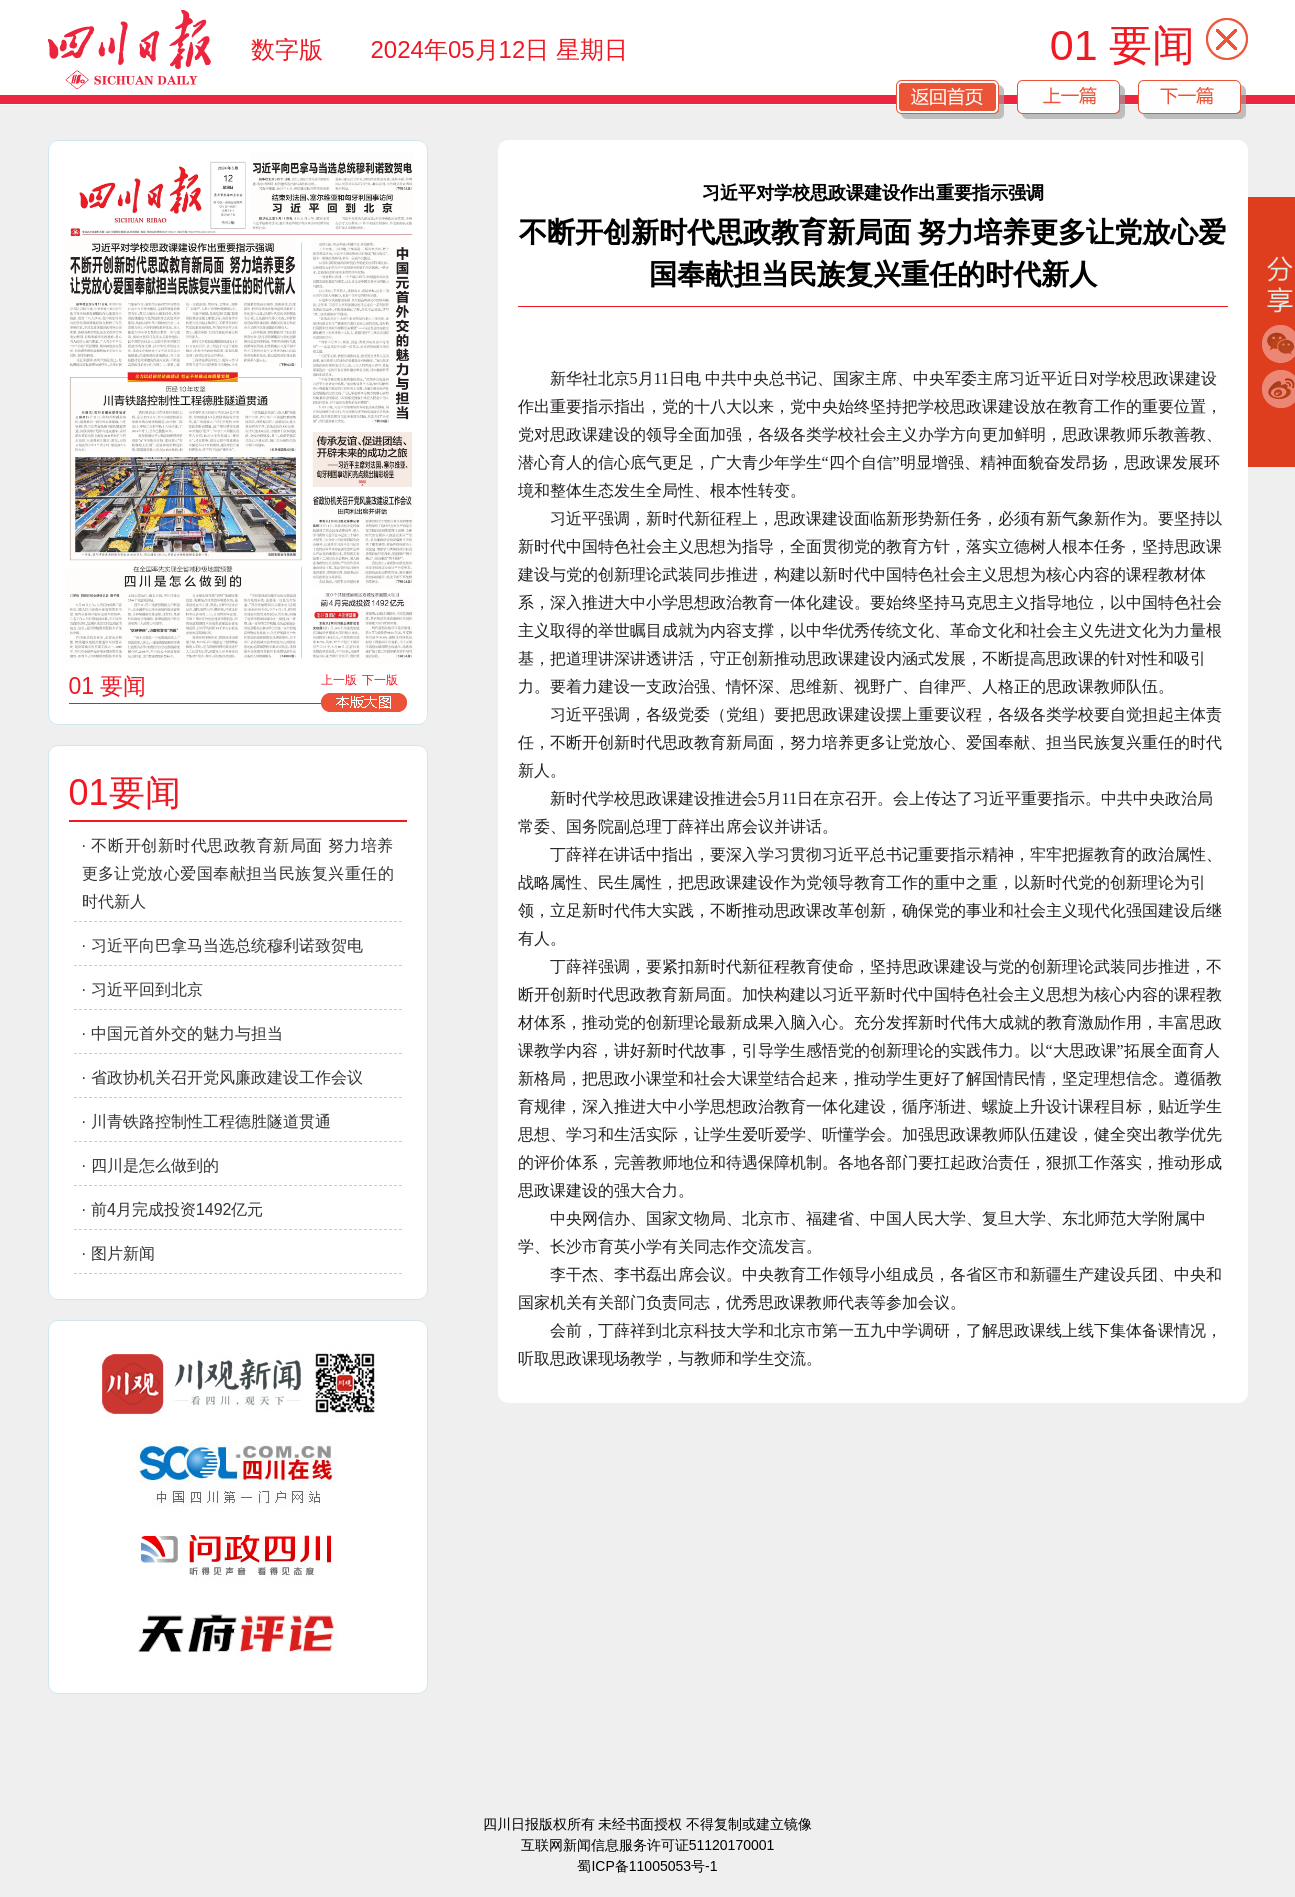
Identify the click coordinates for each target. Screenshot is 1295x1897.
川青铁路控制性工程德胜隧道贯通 (211, 1121)
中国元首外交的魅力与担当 (187, 1033)
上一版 (339, 680)
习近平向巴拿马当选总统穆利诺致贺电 (227, 945)
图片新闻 (123, 1253)
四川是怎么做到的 (155, 1165)
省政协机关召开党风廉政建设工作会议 (227, 1077)
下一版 (380, 680)
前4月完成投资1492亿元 (177, 1209)
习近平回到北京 (147, 989)
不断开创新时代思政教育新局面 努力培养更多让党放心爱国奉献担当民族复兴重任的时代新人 (238, 873)
